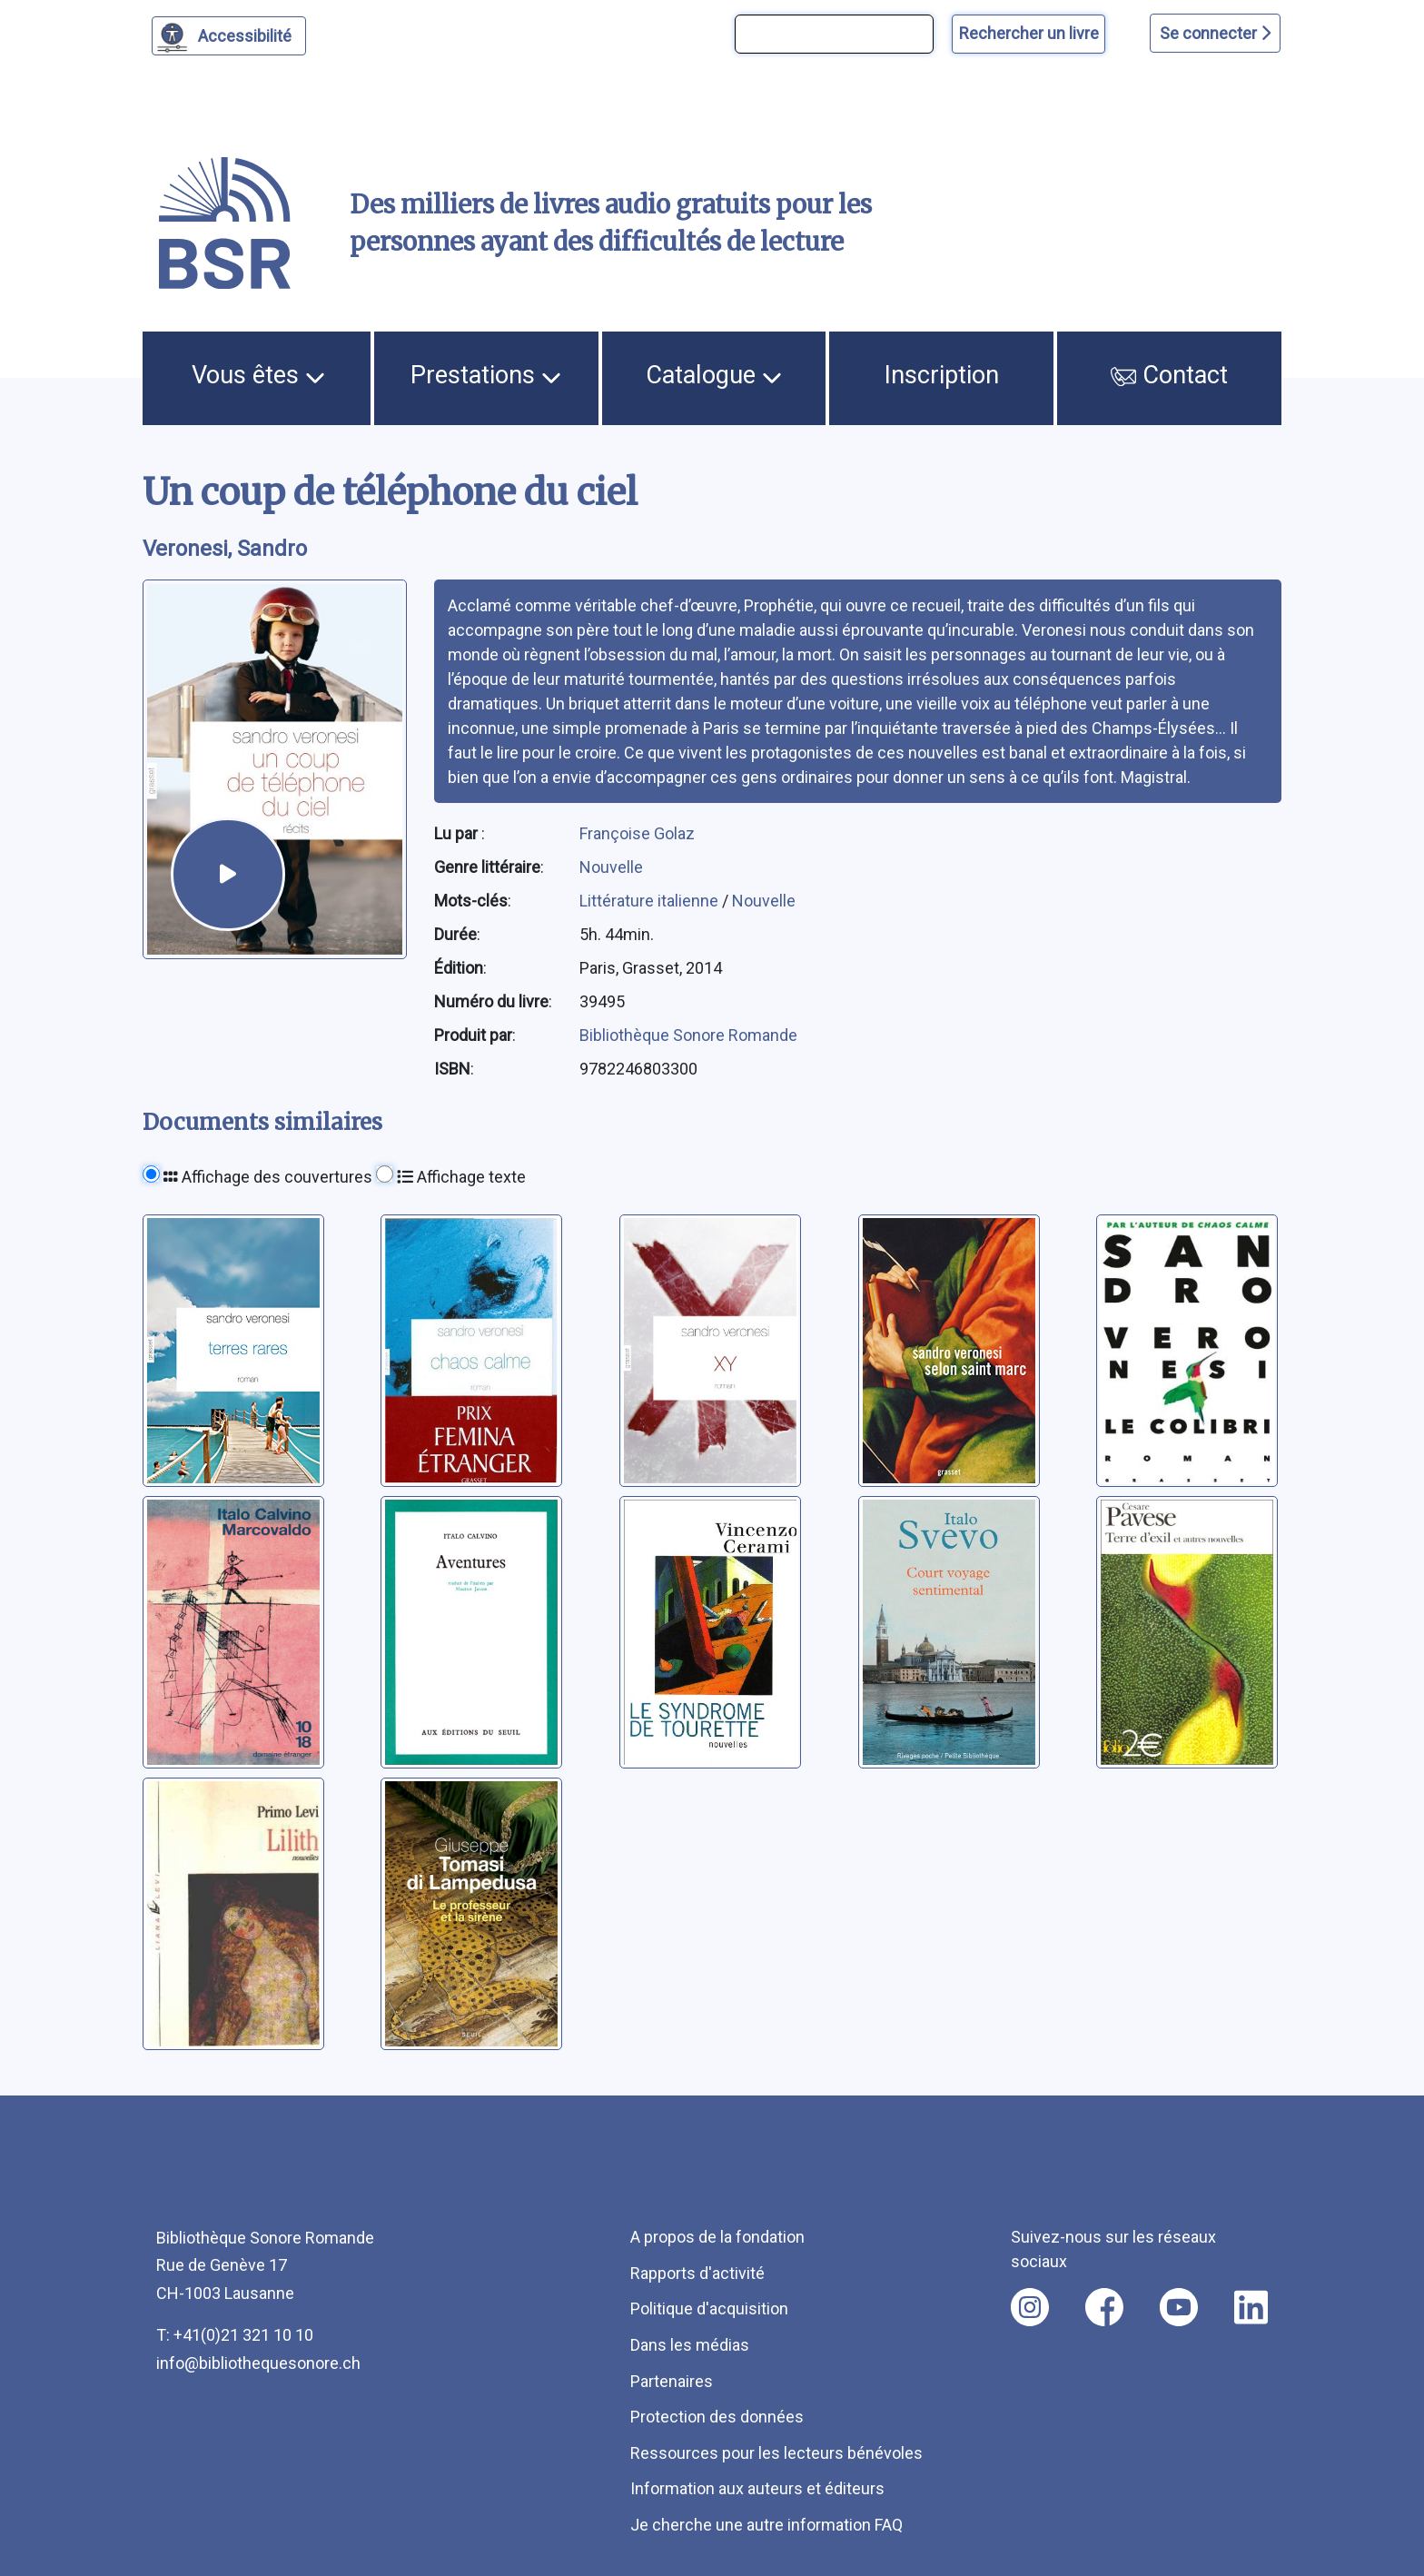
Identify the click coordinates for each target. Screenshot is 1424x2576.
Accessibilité (247, 33)
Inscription (942, 375)
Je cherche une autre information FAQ (766, 2524)
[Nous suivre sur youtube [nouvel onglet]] (1179, 2307)
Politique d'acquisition (709, 2308)
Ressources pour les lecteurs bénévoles (776, 2452)
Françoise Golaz (637, 833)
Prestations (485, 375)
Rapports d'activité (697, 2273)
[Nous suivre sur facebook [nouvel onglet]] (1104, 2307)
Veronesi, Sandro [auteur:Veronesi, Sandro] (225, 548)
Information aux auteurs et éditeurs (757, 2488)
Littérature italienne (650, 900)
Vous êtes (258, 375)
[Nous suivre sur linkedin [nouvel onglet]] (1251, 2307)
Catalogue (714, 375)
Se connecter (1215, 33)
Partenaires (671, 2381)
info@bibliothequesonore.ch (258, 2363)
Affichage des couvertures (267, 1176)
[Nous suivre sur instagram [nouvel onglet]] (1030, 2307)
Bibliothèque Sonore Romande (688, 1035)
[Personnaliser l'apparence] (229, 36)
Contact (1170, 375)
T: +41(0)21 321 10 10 (234, 2334)
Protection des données (717, 2416)
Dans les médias (689, 2344)
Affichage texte (461, 1176)
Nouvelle (611, 867)
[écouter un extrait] (227, 874)
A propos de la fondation (717, 2236)
